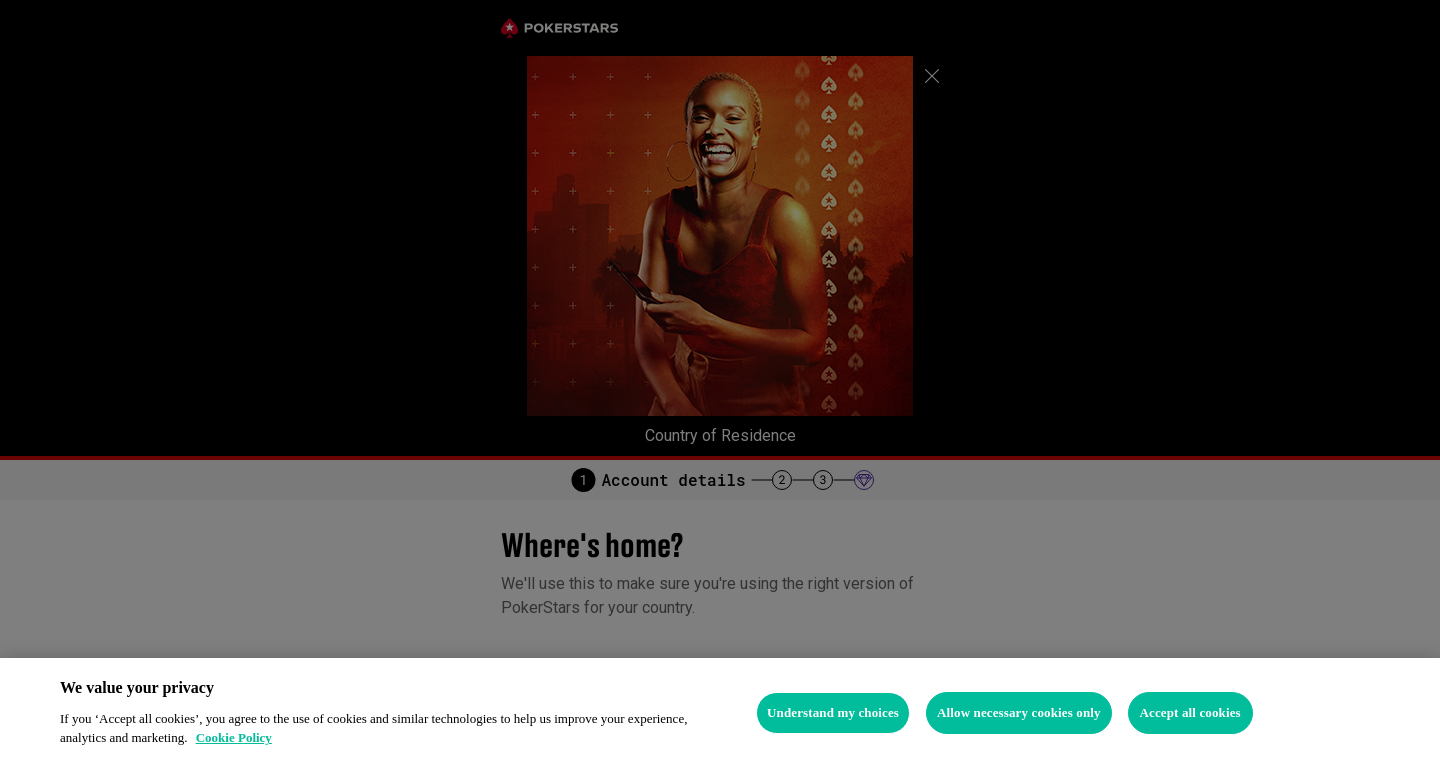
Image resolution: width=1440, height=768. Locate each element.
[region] (720, 713)
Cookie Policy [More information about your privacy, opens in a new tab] (234, 737)
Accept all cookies (1189, 712)
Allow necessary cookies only (1019, 712)
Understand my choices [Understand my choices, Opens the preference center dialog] (833, 712)
